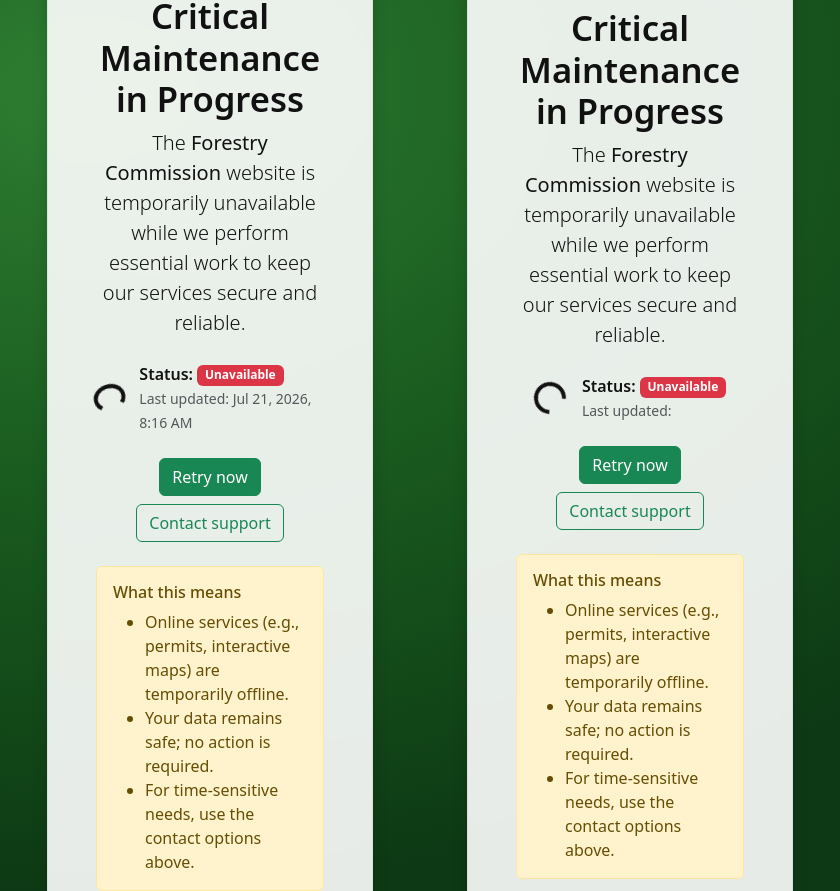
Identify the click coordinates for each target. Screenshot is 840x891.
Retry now (210, 477)
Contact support (209, 523)
